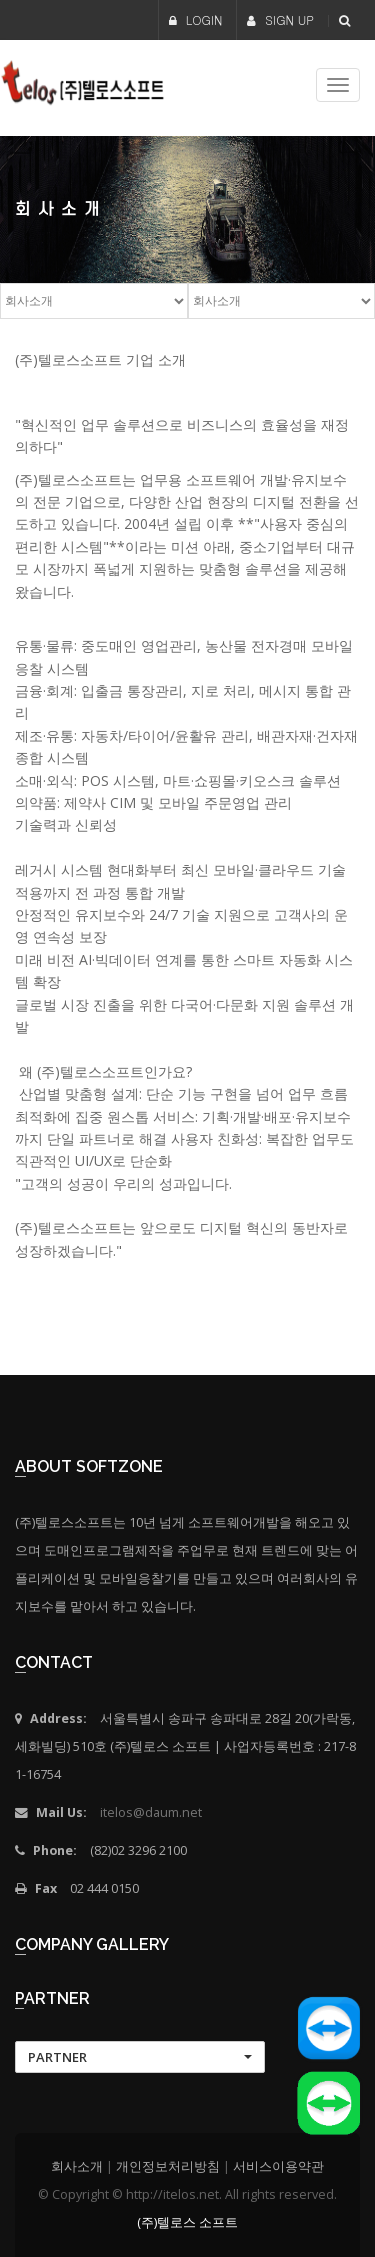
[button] (140, 2057)
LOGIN (196, 19)
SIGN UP (280, 19)
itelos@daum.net (151, 1812)
